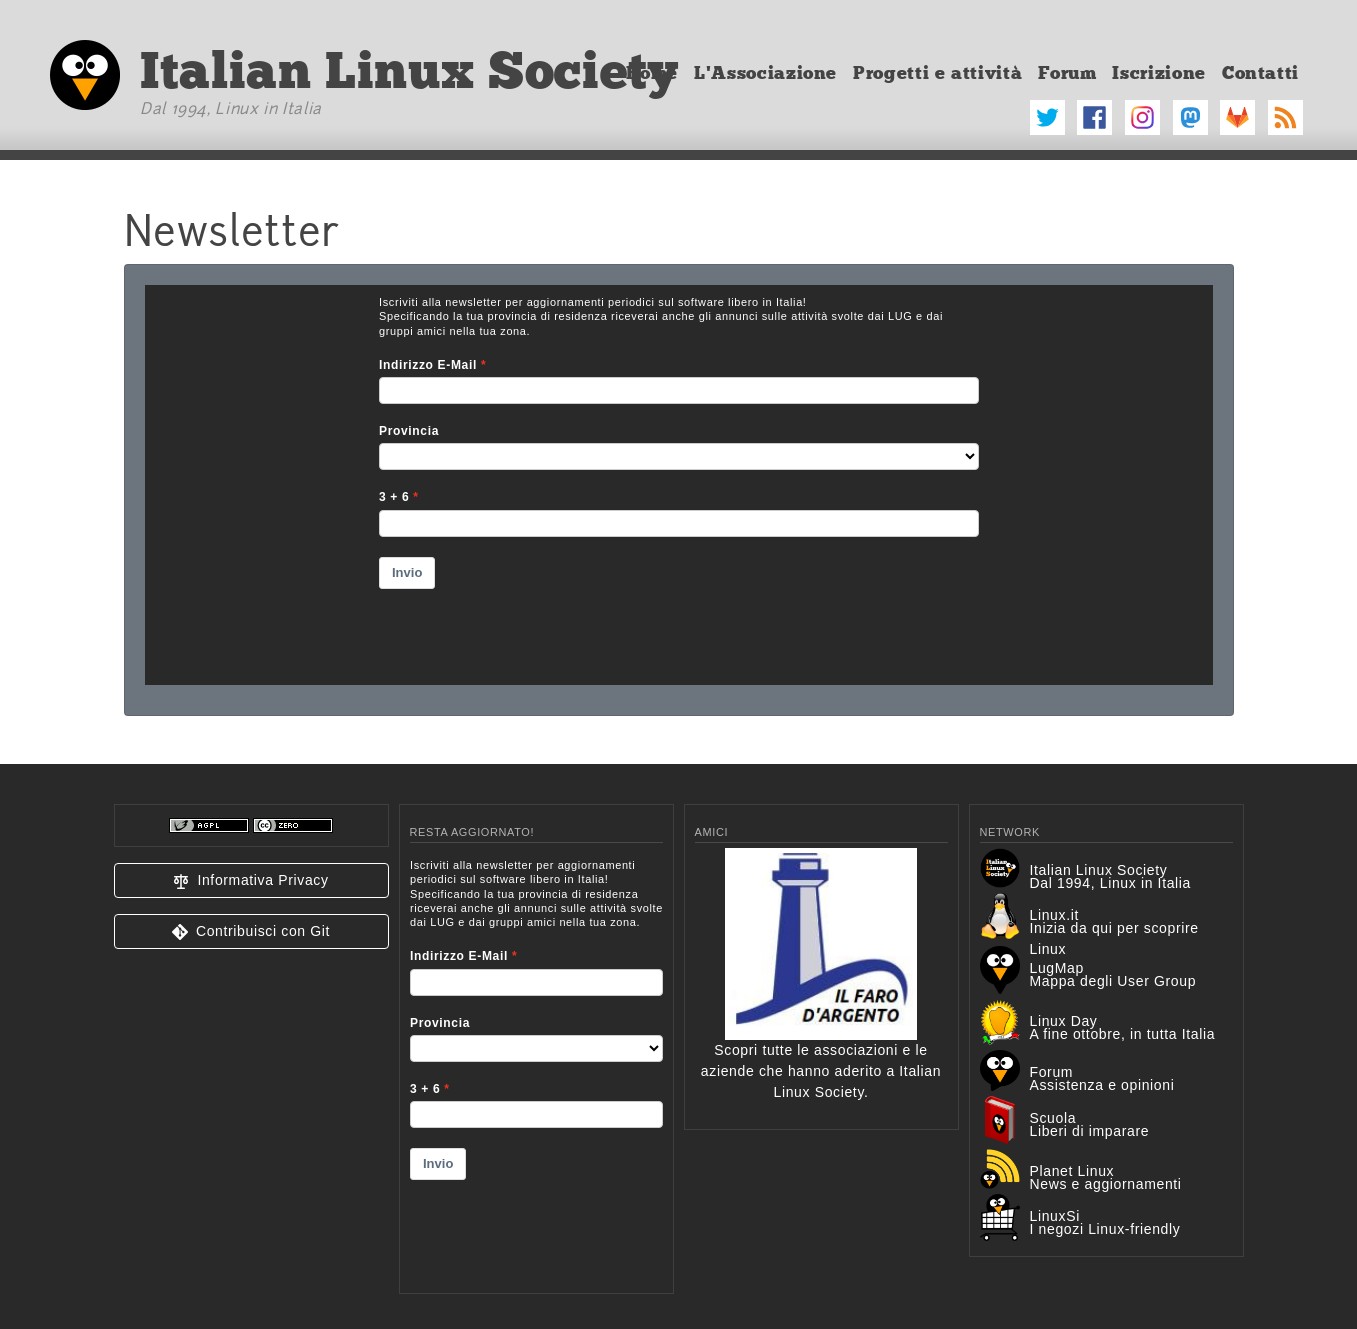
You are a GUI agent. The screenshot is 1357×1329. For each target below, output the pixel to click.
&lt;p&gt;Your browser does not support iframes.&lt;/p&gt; (536, 1063)
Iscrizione (1158, 73)
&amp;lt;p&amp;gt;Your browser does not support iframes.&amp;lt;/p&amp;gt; (679, 485)
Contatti (1260, 73)
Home (652, 73)
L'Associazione (765, 73)
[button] (251, 880)
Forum (1067, 73)
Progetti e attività (937, 73)
